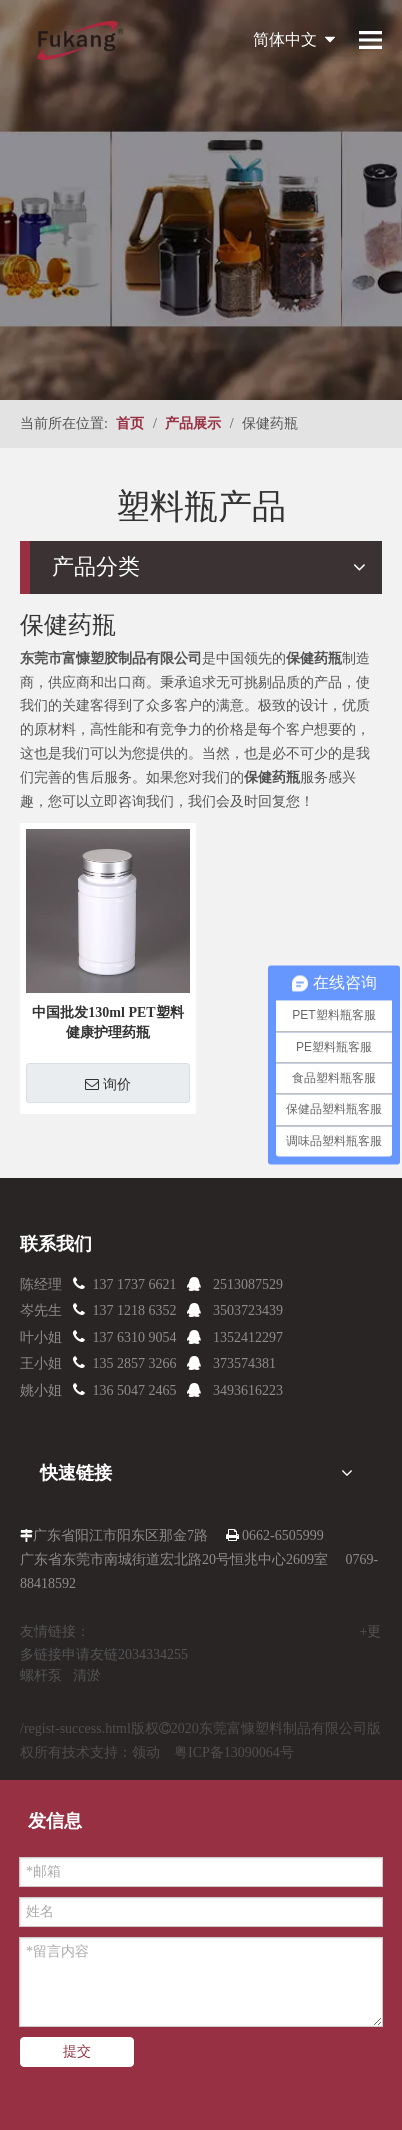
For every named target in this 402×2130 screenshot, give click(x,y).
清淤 (87, 1675)
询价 (108, 1084)
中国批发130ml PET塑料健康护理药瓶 (107, 1022)
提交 (77, 2051)
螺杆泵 (41, 1675)
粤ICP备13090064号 (234, 1752)
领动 (146, 1752)
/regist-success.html (75, 1728)
